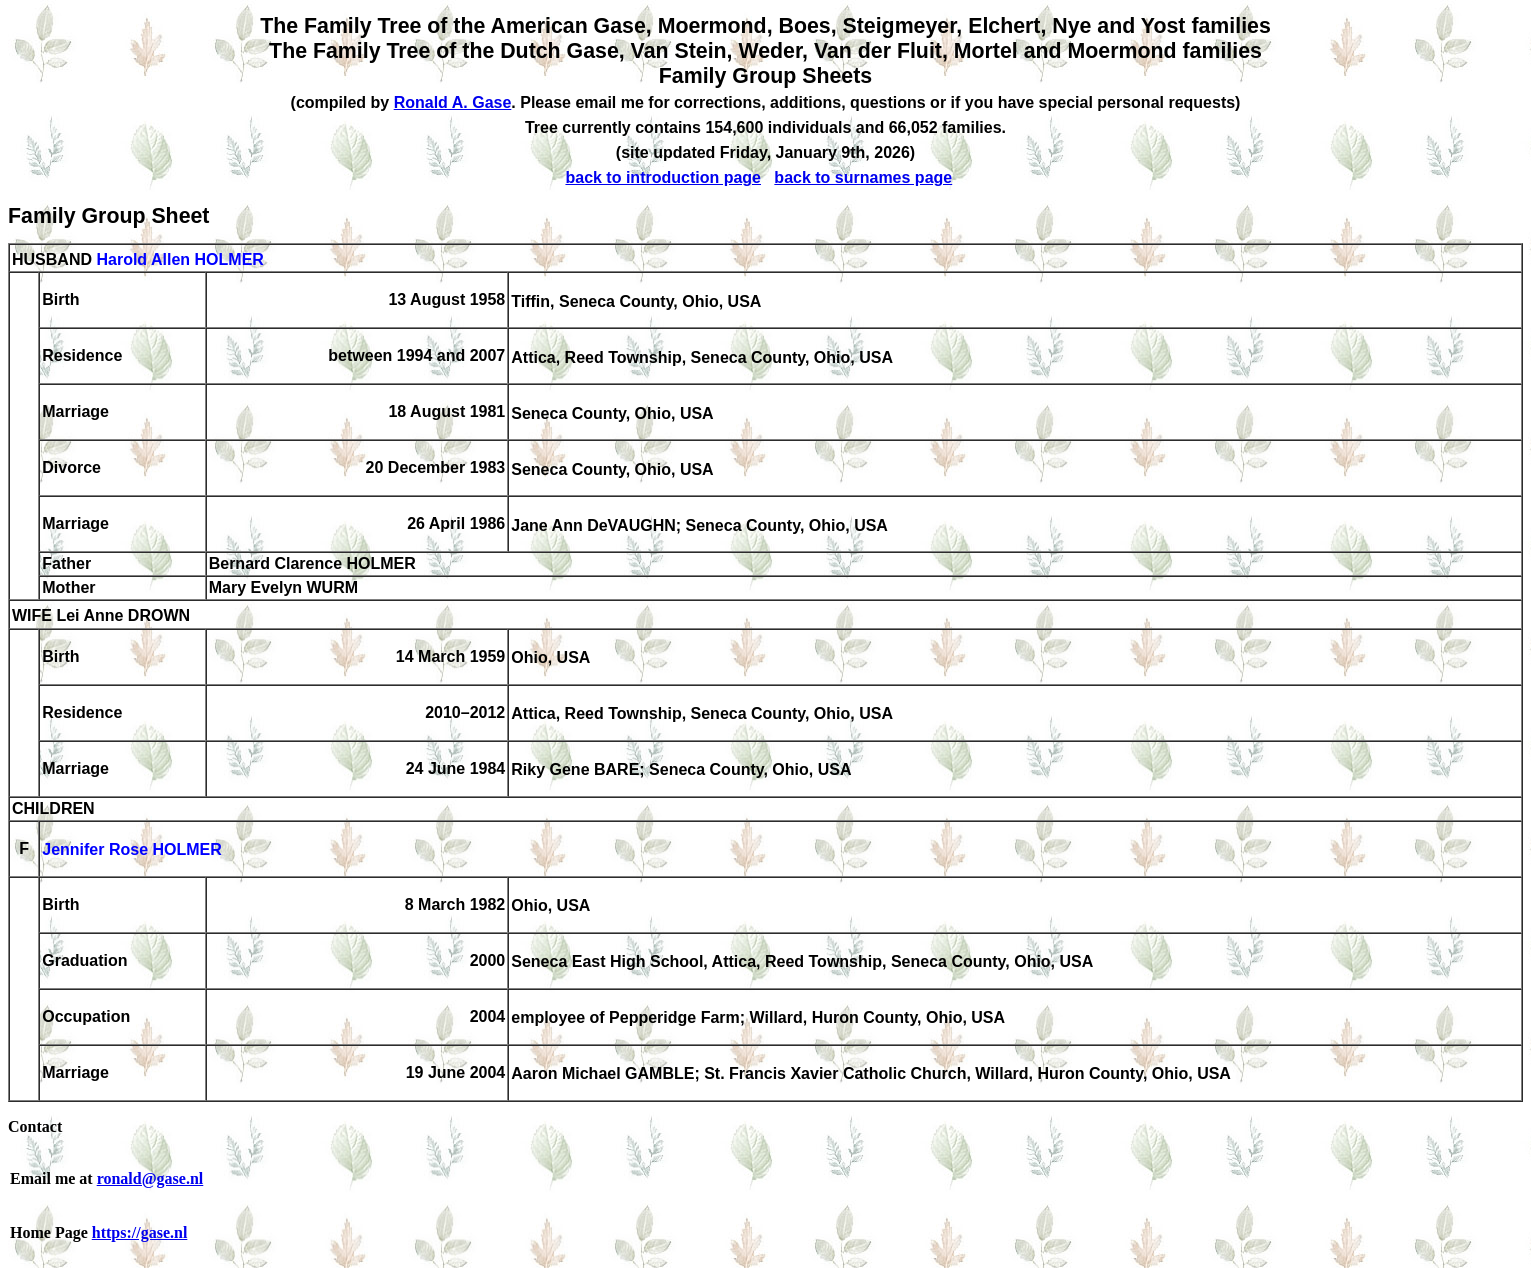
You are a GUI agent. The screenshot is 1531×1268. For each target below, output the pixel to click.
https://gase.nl (140, 1232)
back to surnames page (863, 177)
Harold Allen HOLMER (179, 259)
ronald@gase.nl (150, 1178)
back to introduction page (663, 177)
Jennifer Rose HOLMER (132, 850)
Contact (35, 1126)
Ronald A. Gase (453, 102)
